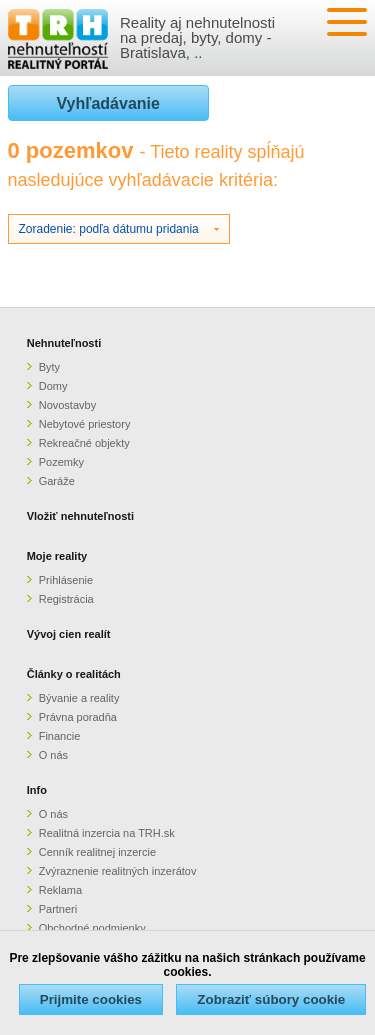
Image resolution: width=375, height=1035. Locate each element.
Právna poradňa (78, 717)
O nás (53, 755)
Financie (60, 736)
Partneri (58, 909)
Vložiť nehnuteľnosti (80, 516)
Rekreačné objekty (84, 443)
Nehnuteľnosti (64, 343)
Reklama (60, 890)
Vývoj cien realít (69, 634)
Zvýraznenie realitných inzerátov (118, 871)
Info (37, 790)
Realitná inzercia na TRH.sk (107, 833)
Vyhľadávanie (108, 103)
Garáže (57, 481)
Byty (49, 367)
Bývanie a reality (79, 698)
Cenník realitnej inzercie (97, 852)
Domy (53, 386)
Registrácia (66, 599)
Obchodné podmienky (92, 928)
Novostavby (67, 405)
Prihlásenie (66, 580)
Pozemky (61, 462)
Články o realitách (74, 674)
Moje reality (57, 556)
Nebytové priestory (85, 424)
